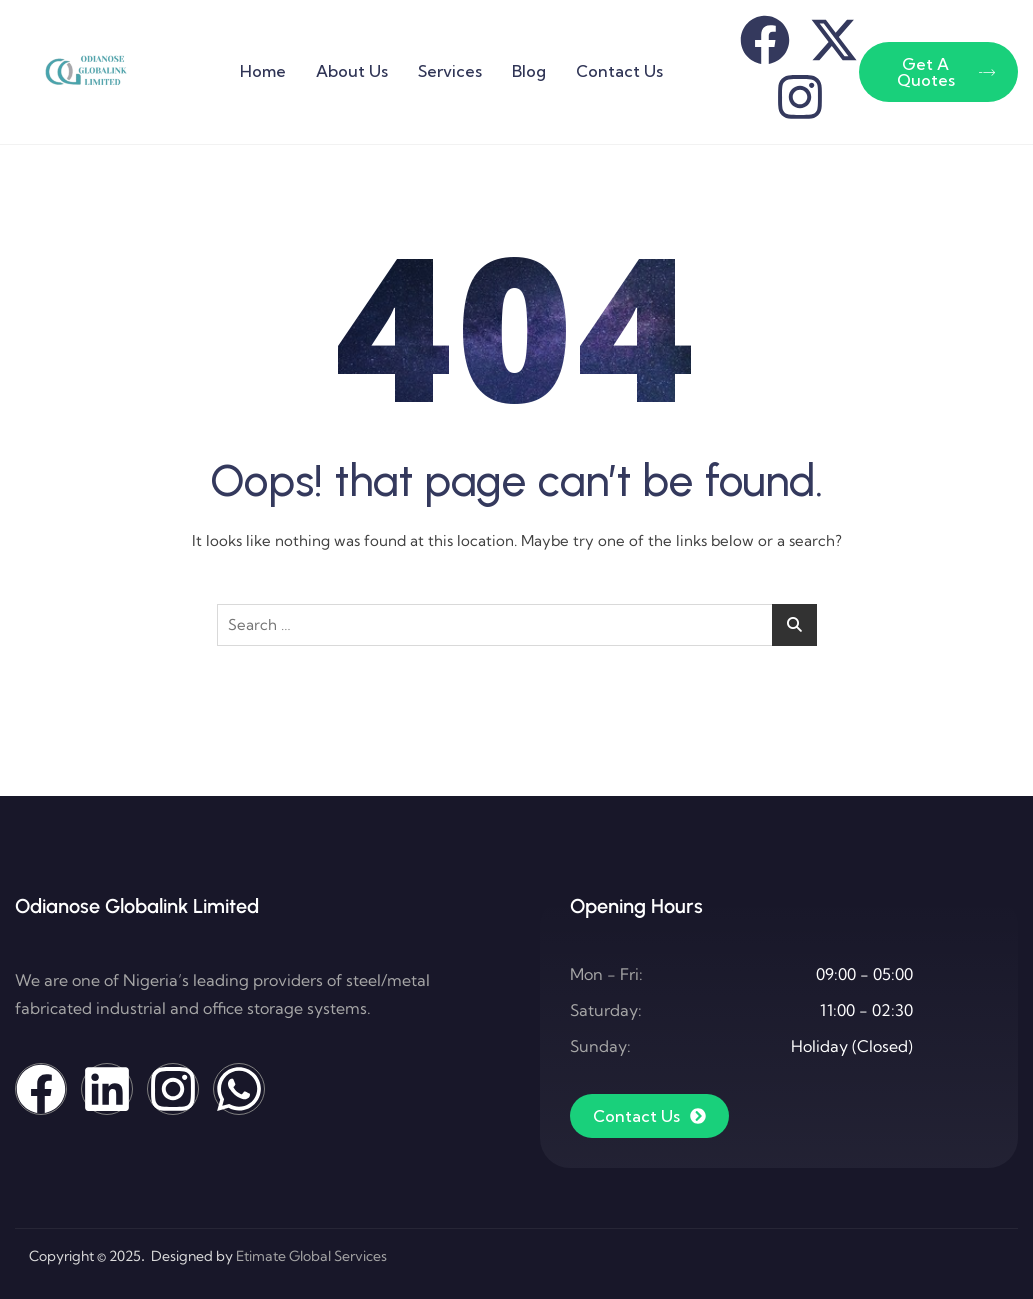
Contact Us (619, 71)
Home (263, 71)
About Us (352, 71)
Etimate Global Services (311, 1256)
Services (450, 71)
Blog (529, 71)
